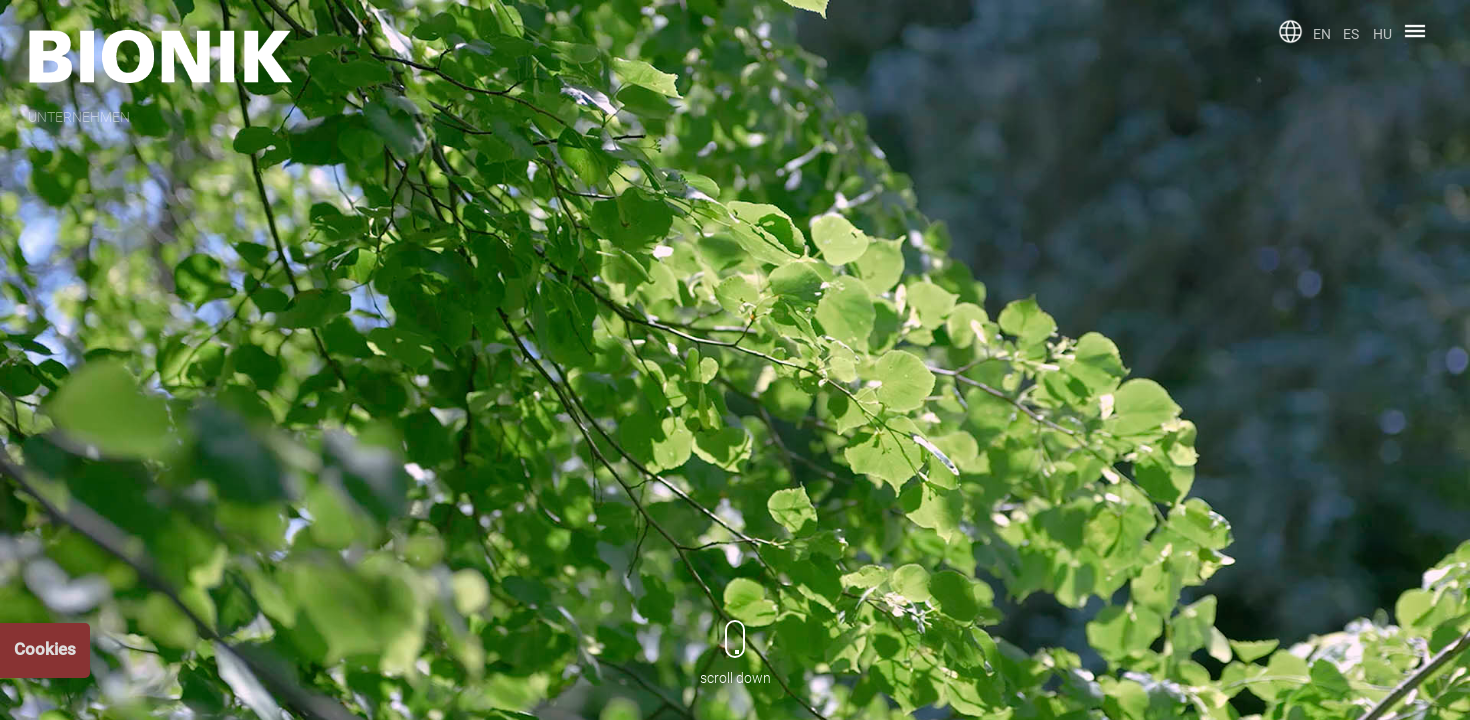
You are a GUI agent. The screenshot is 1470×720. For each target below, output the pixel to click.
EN (1322, 34)
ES (1351, 34)
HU (1382, 34)
